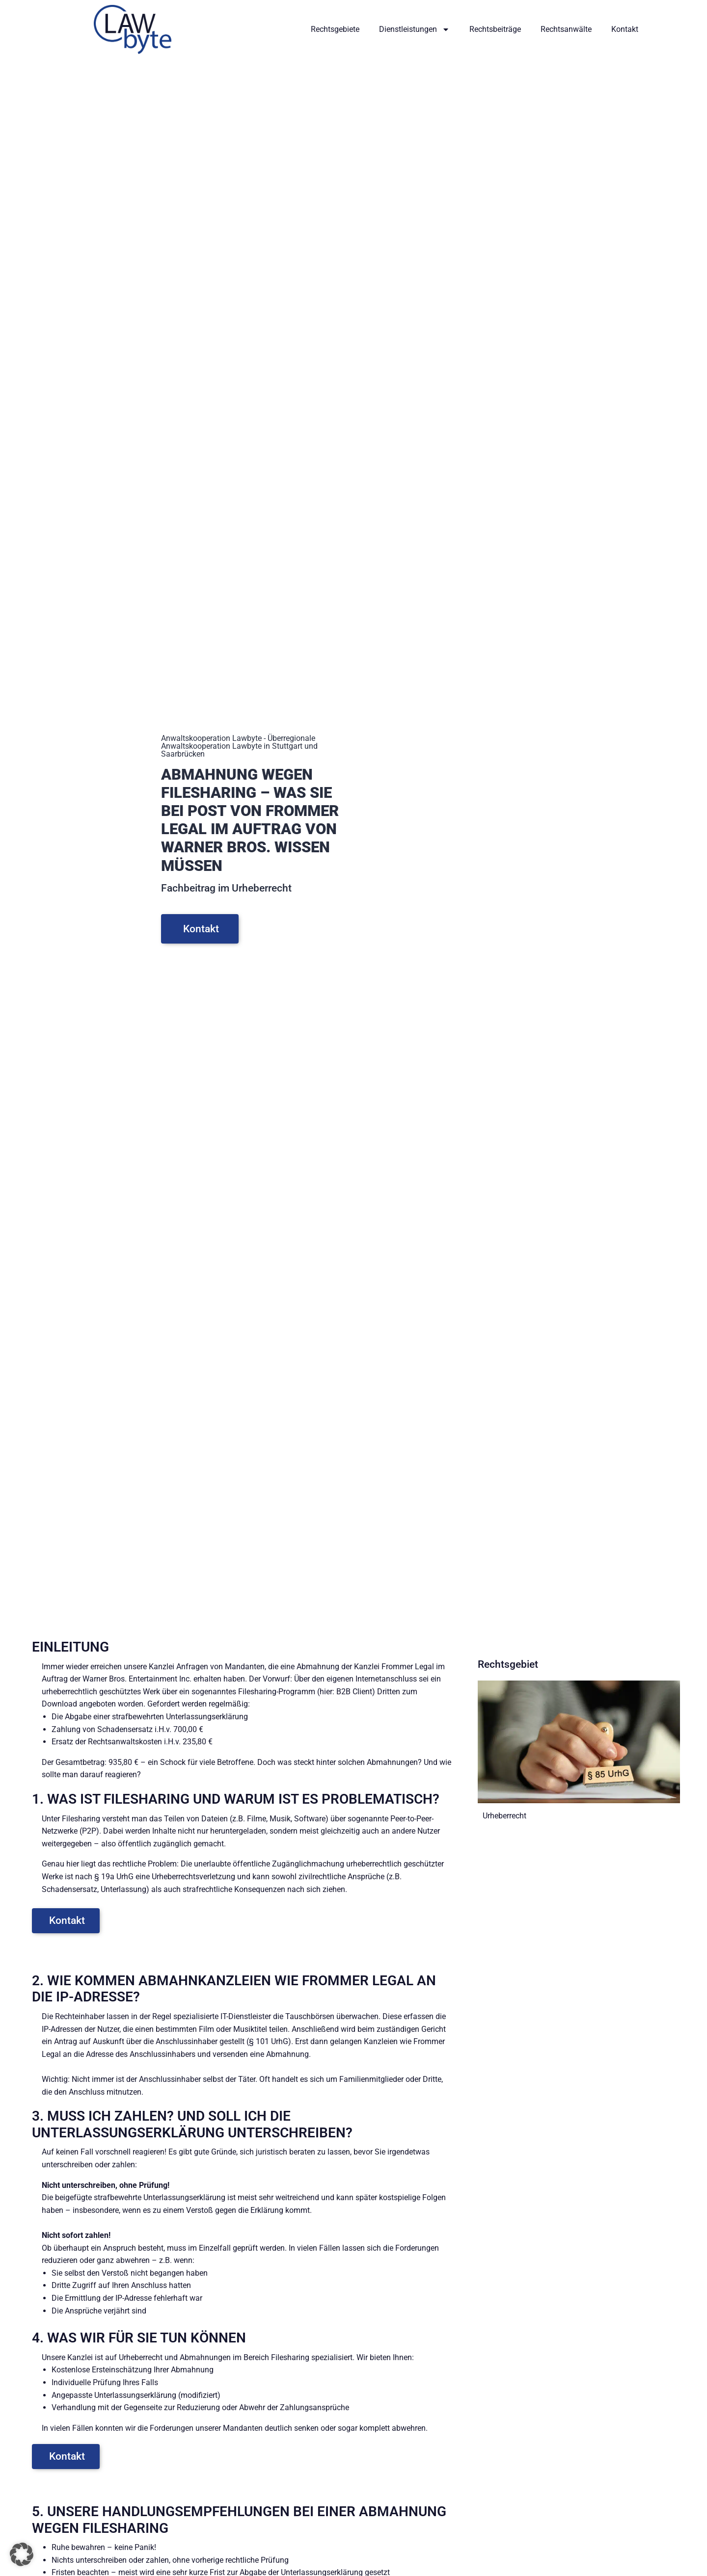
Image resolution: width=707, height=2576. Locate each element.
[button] (21, 2554)
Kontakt (624, 29)
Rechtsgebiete (335, 29)
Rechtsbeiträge (495, 29)
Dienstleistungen (414, 29)
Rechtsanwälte (566, 29)
